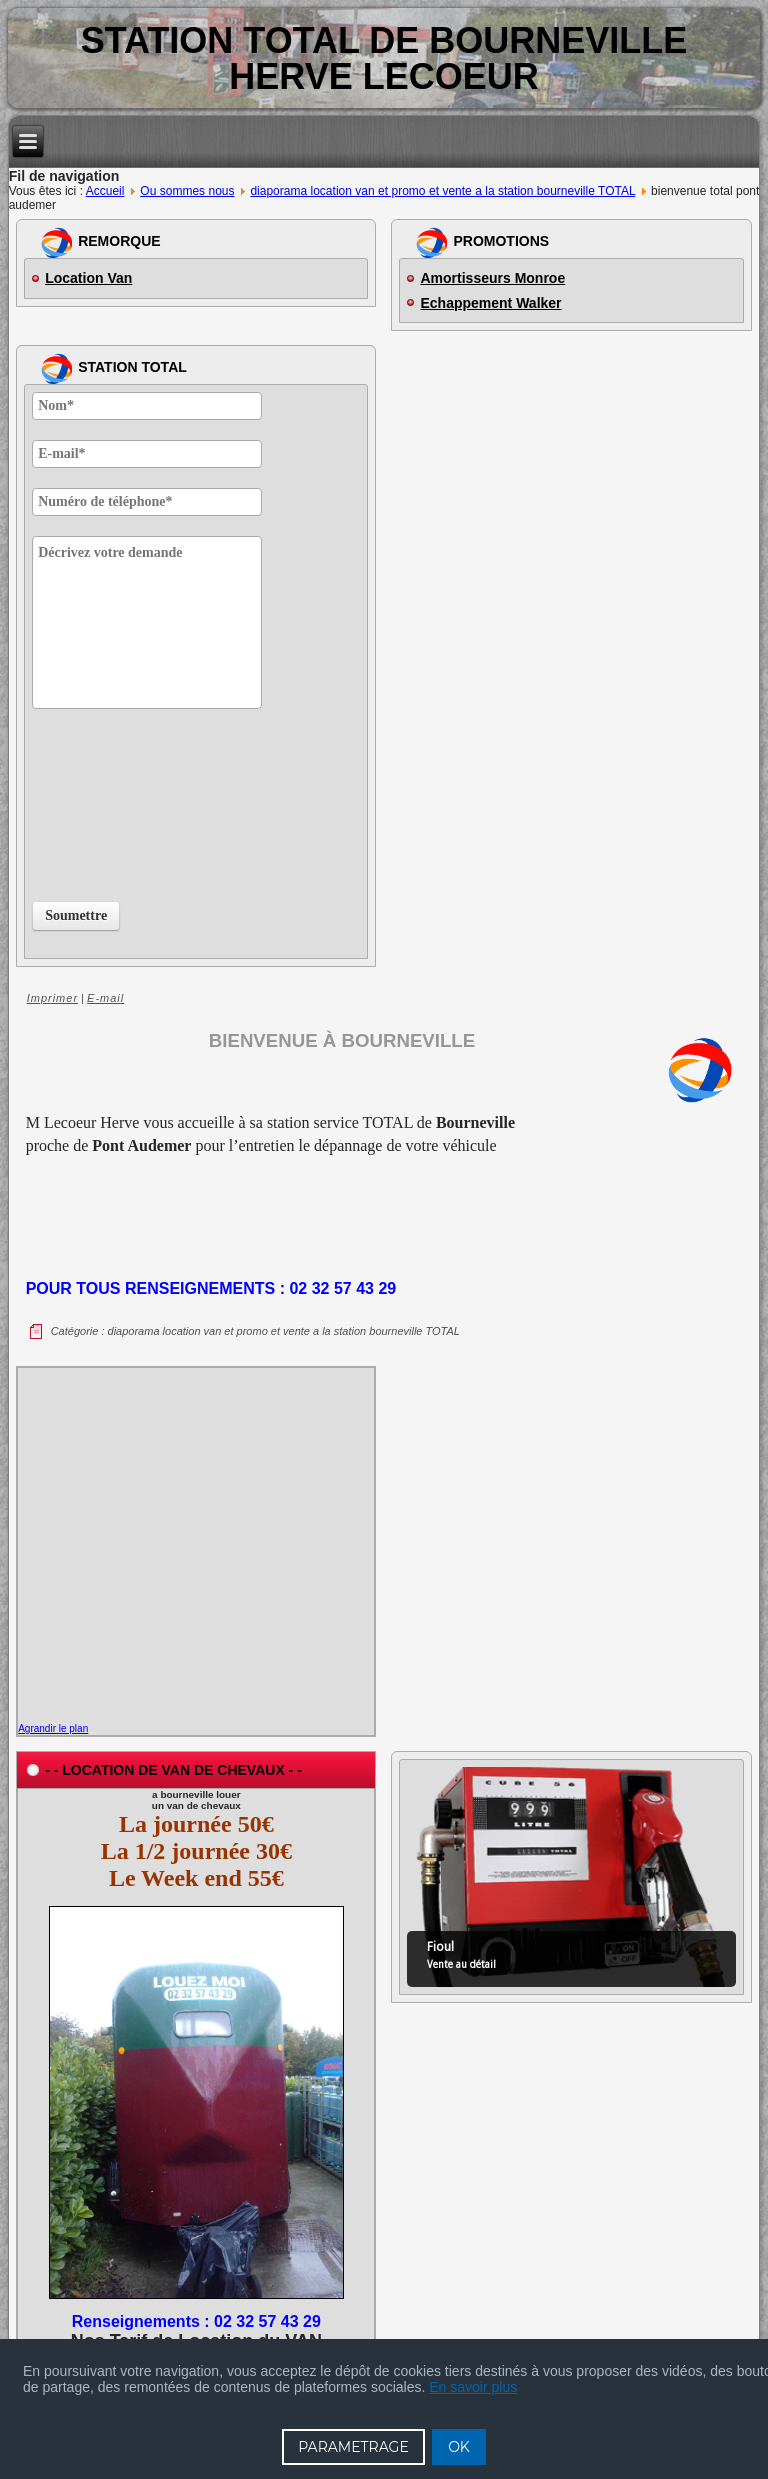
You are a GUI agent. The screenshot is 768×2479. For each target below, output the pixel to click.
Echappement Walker (490, 303)
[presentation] (114, 801)
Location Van (88, 278)
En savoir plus (473, 2387)
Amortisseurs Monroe (492, 278)
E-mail (105, 998)
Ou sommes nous (187, 191)
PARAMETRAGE (353, 2447)
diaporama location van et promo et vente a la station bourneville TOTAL (442, 191)
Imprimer (52, 998)
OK (459, 2447)
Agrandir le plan (53, 1728)
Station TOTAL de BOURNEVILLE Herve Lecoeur (384, 58)
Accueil (105, 191)
